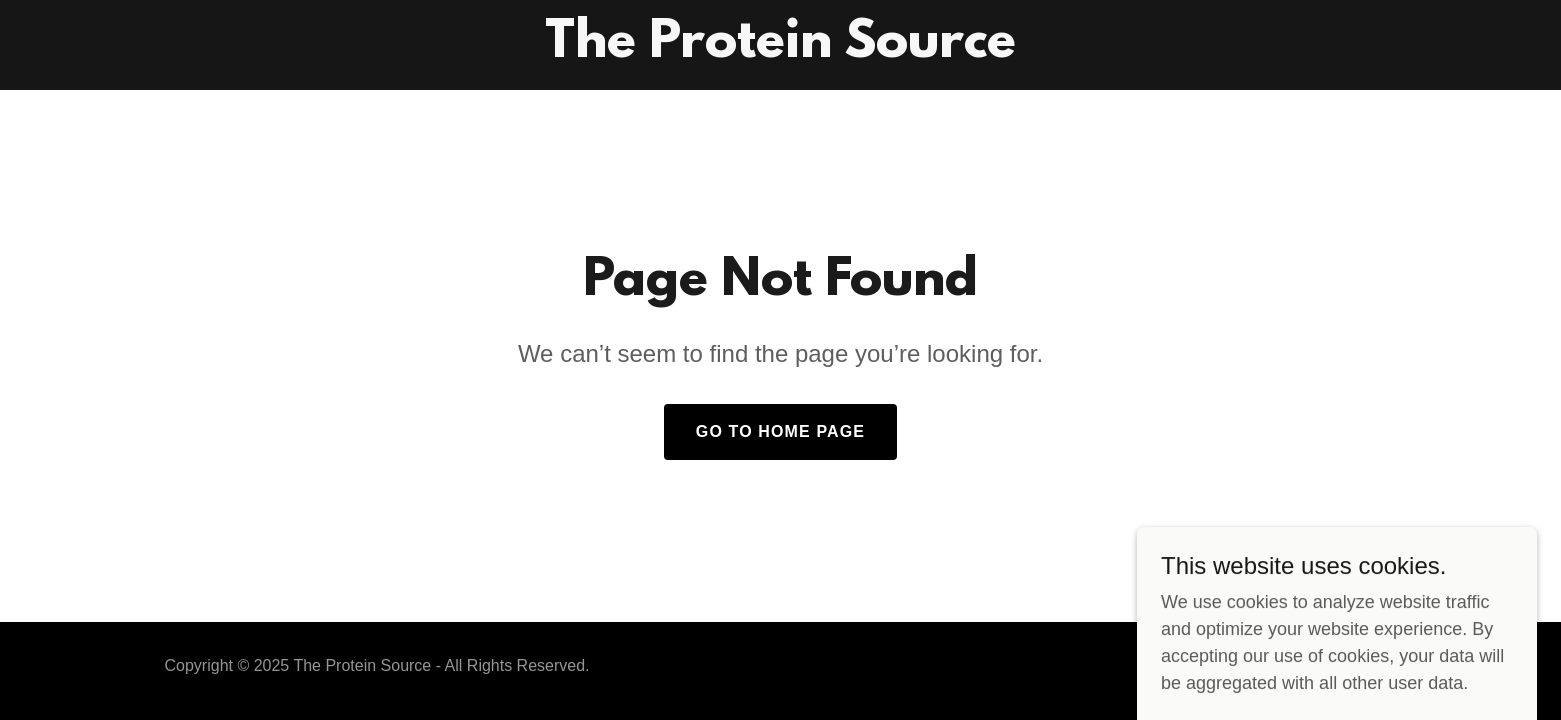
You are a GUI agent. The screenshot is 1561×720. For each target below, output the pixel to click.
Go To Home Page (780, 431)
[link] (780, 51)
